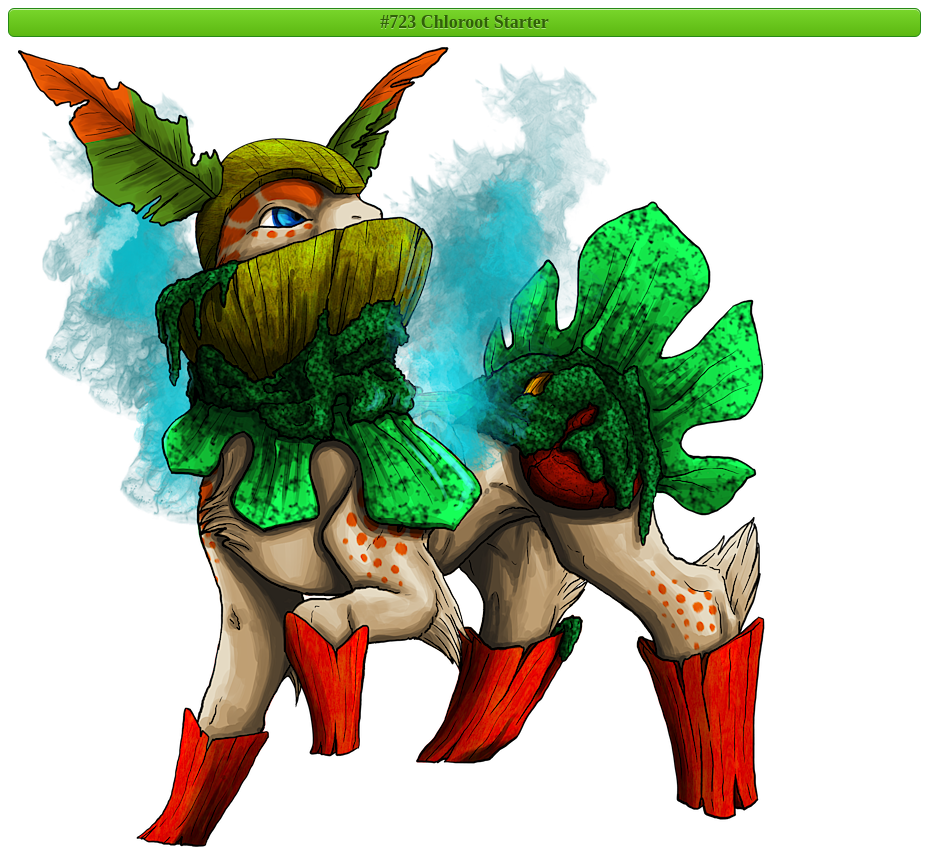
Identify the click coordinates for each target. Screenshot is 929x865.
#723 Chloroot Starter (464, 22)
